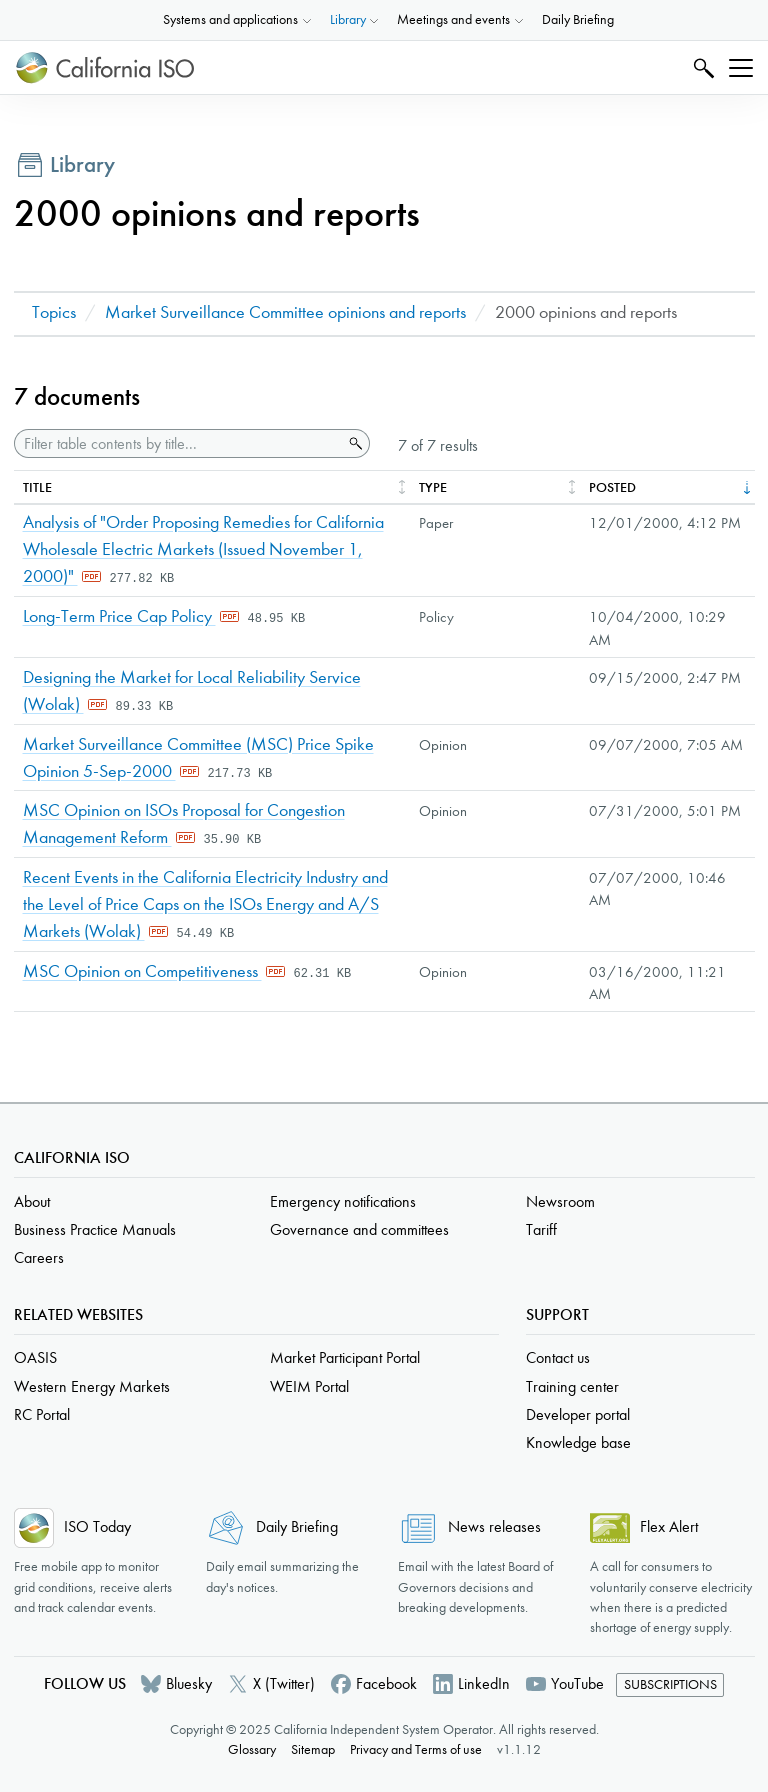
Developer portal (578, 1414)
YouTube (577, 1683)
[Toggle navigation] (741, 68)
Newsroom (560, 1201)
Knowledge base (578, 1442)
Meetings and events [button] (453, 19)
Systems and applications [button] (230, 19)
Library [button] (348, 19)
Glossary (252, 1749)
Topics (54, 312)
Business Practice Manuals (95, 1229)
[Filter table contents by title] (178, 443)
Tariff (541, 1229)
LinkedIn (484, 1683)
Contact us (558, 1357)
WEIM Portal (309, 1386)
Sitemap (313, 1749)
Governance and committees (359, 1229)
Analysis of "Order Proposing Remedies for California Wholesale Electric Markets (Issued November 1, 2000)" (203, 549)
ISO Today (97, 1526)
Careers (39, 1257)
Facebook (386, 1683)
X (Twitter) (284, 1683)
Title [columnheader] (37, 487)
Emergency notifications (343, 1201)
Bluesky (189, 1683)
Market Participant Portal (345, 1357)
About (32, 1201)
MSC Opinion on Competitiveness (142, 971)
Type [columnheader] (433, 487)
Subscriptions (670, 1684)
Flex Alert (669, 1526)
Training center (572, 1386)
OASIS (35, 1357)
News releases (494, 1526)
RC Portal (42, 1414)
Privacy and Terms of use (416, 1749)
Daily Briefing (578, 19)
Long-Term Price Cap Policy (119, 616)
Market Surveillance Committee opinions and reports (285, 312)
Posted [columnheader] (612, 487)
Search (701, 67)
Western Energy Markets (92, 1386)
